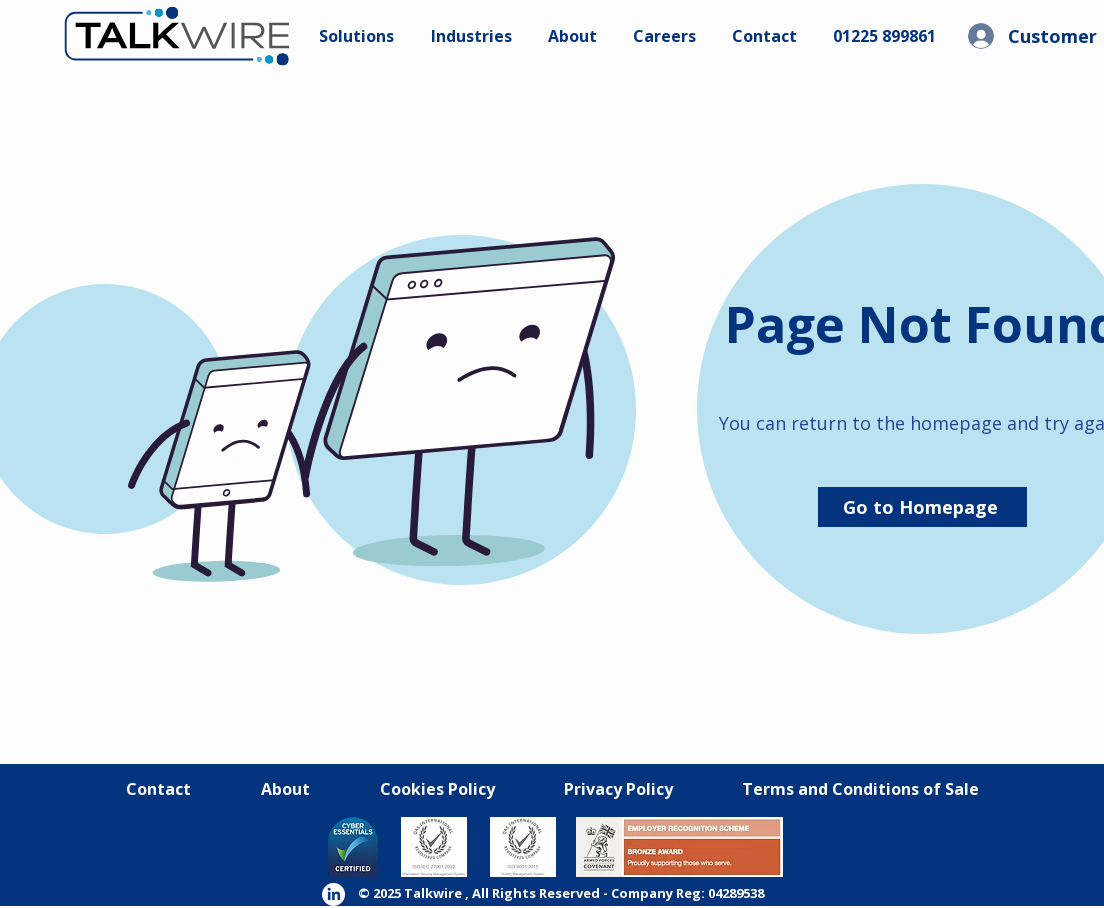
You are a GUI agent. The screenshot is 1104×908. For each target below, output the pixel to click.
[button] (664, 36)
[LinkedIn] (333, 894)
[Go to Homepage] (922, 507)
